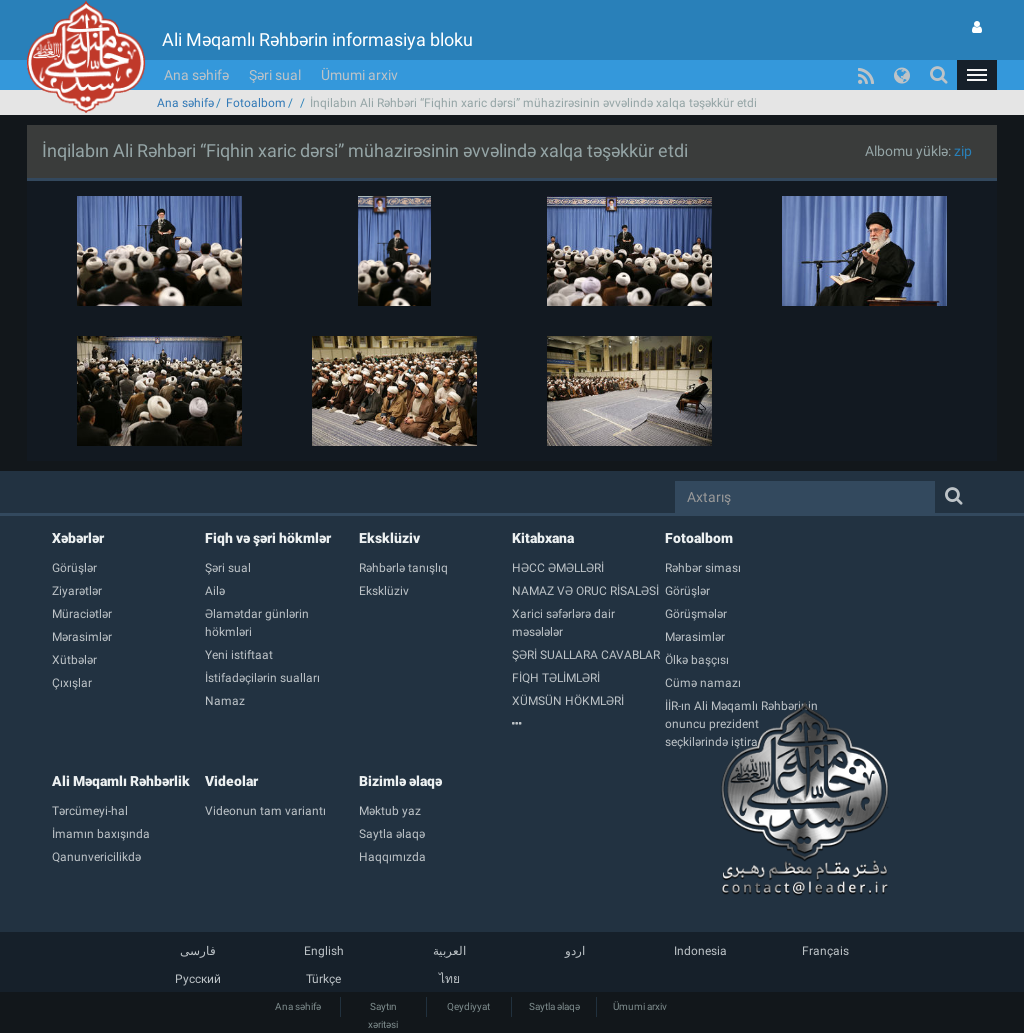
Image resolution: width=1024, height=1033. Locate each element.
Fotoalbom (256, 103)
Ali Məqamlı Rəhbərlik (121, 781)
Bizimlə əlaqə (400, 781)
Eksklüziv (389, 538)
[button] (977, 75)
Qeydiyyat (468, 1006)
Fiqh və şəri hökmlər (268, 538)
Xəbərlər (78, 538)
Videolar (231, 781)
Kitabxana (543, 538)
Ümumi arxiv (359, 75)
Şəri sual (275, 75)
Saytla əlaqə (554, 1006)
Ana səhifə (196, 75)
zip (963, 151)
